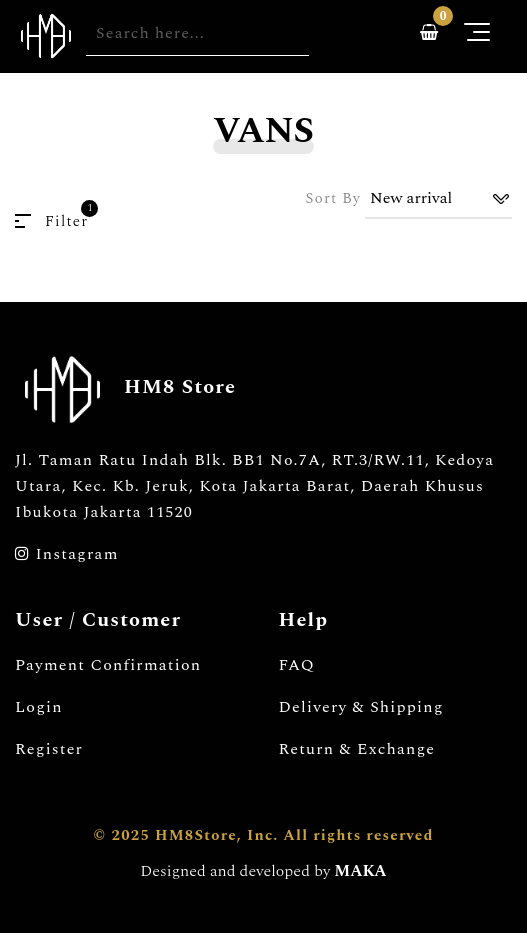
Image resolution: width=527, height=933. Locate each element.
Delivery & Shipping (361, 707)
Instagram (67, 554)
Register (49, 749)
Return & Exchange (357, 749)
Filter (51, 221)
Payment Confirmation (108, 665)
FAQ (297, 665)
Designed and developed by (263, 871)
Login (39, 707)
